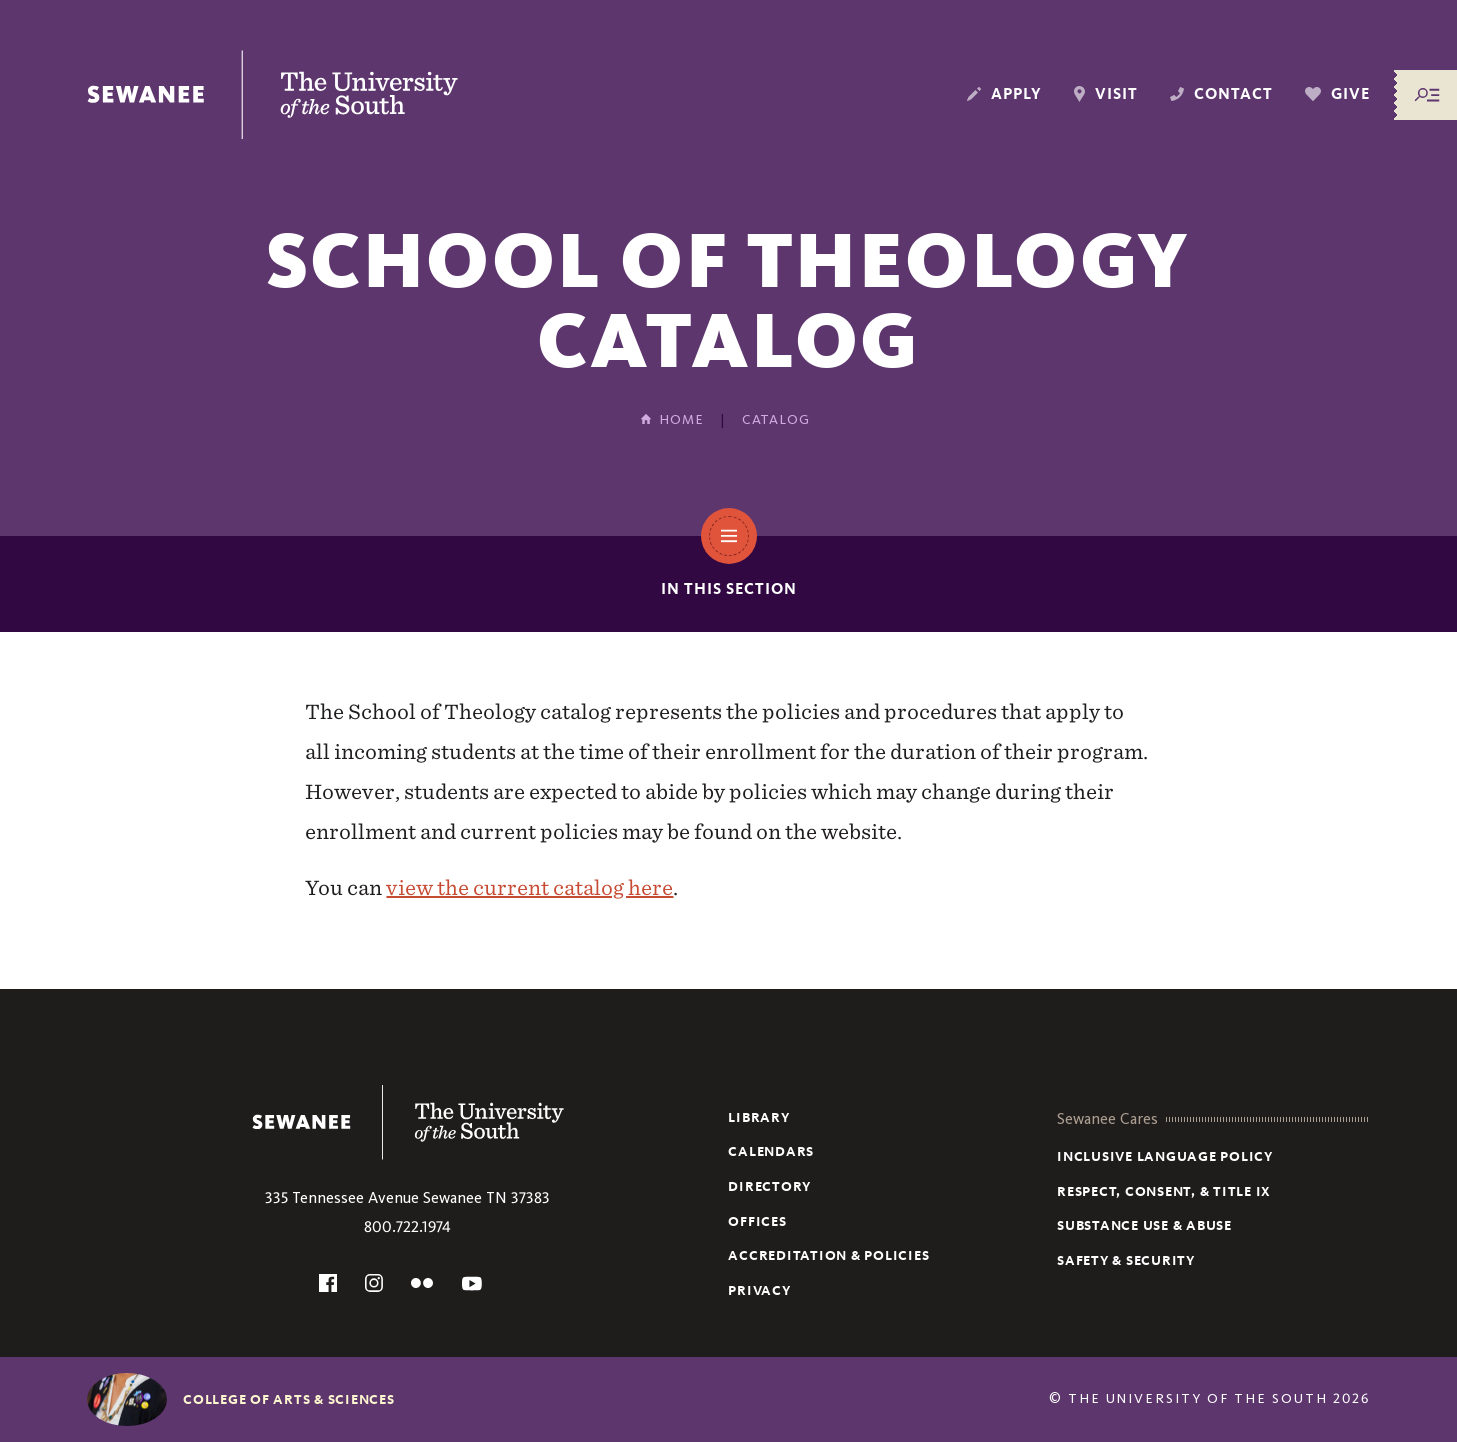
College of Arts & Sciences (289, 1399)
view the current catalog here (529, 887)
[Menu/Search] (1427, 95)
